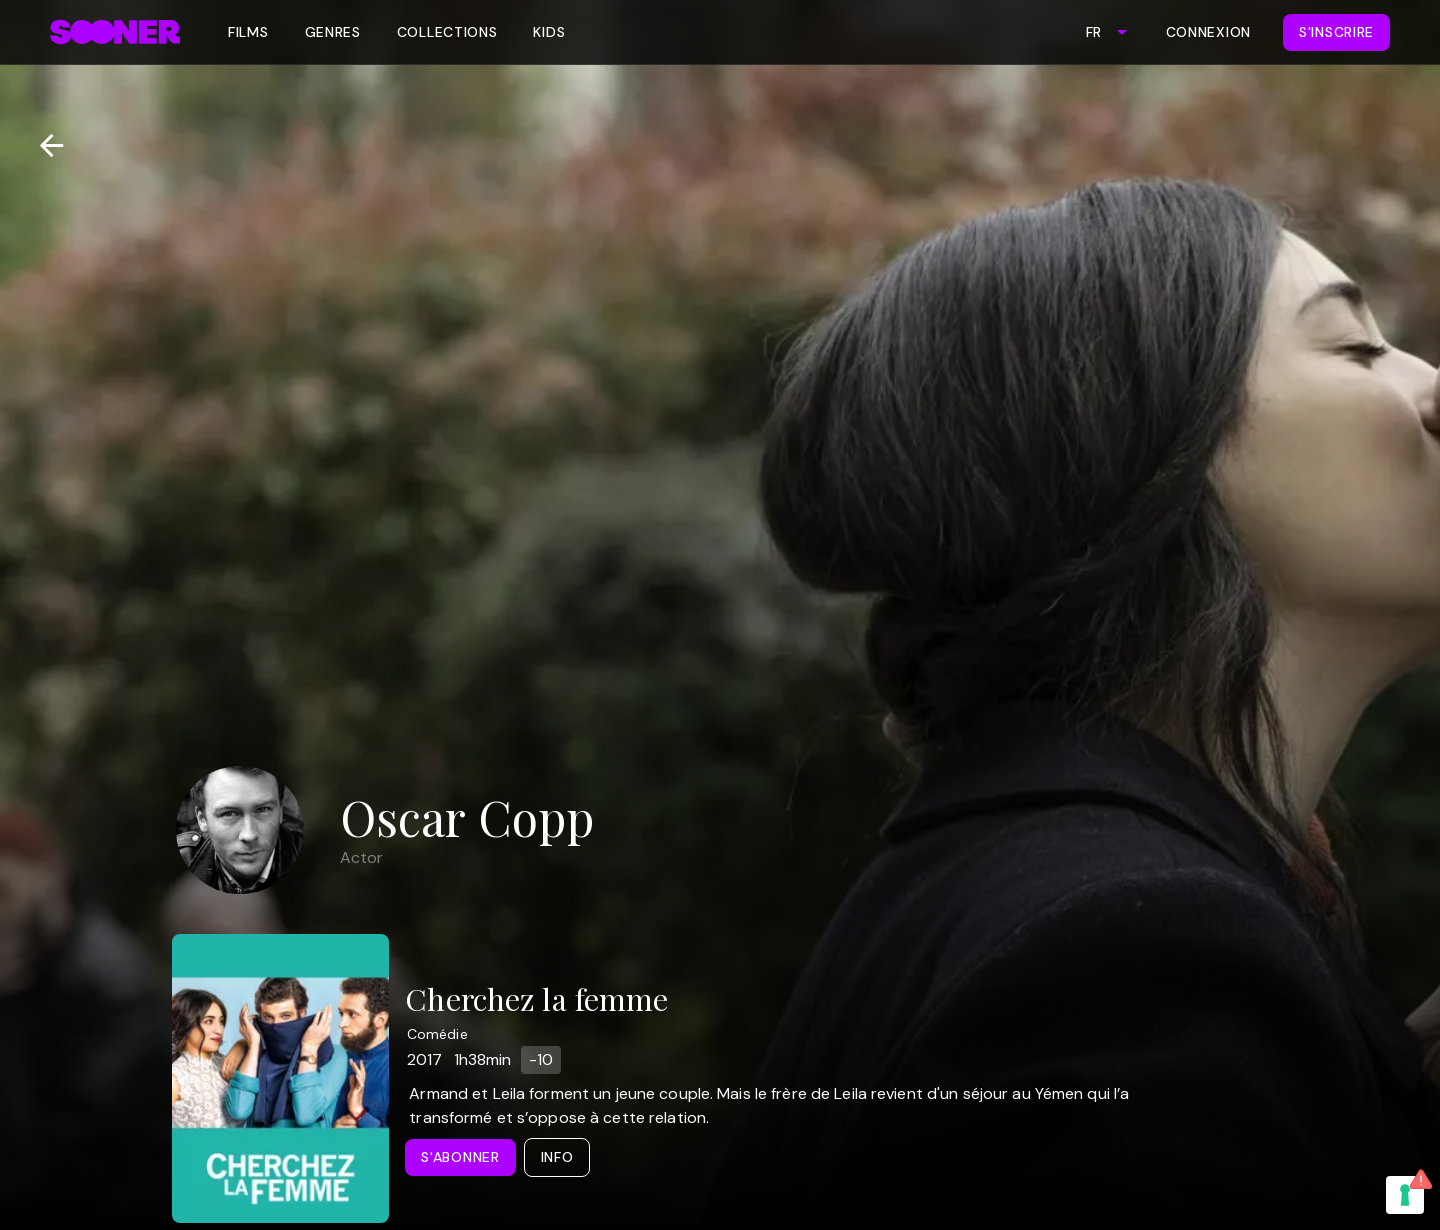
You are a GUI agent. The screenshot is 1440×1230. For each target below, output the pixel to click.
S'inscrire (1336, 32)
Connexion (1208, 32)
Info (557, 1157)
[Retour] (43, 145)
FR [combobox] (1093, 32)
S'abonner (460, 1157)
